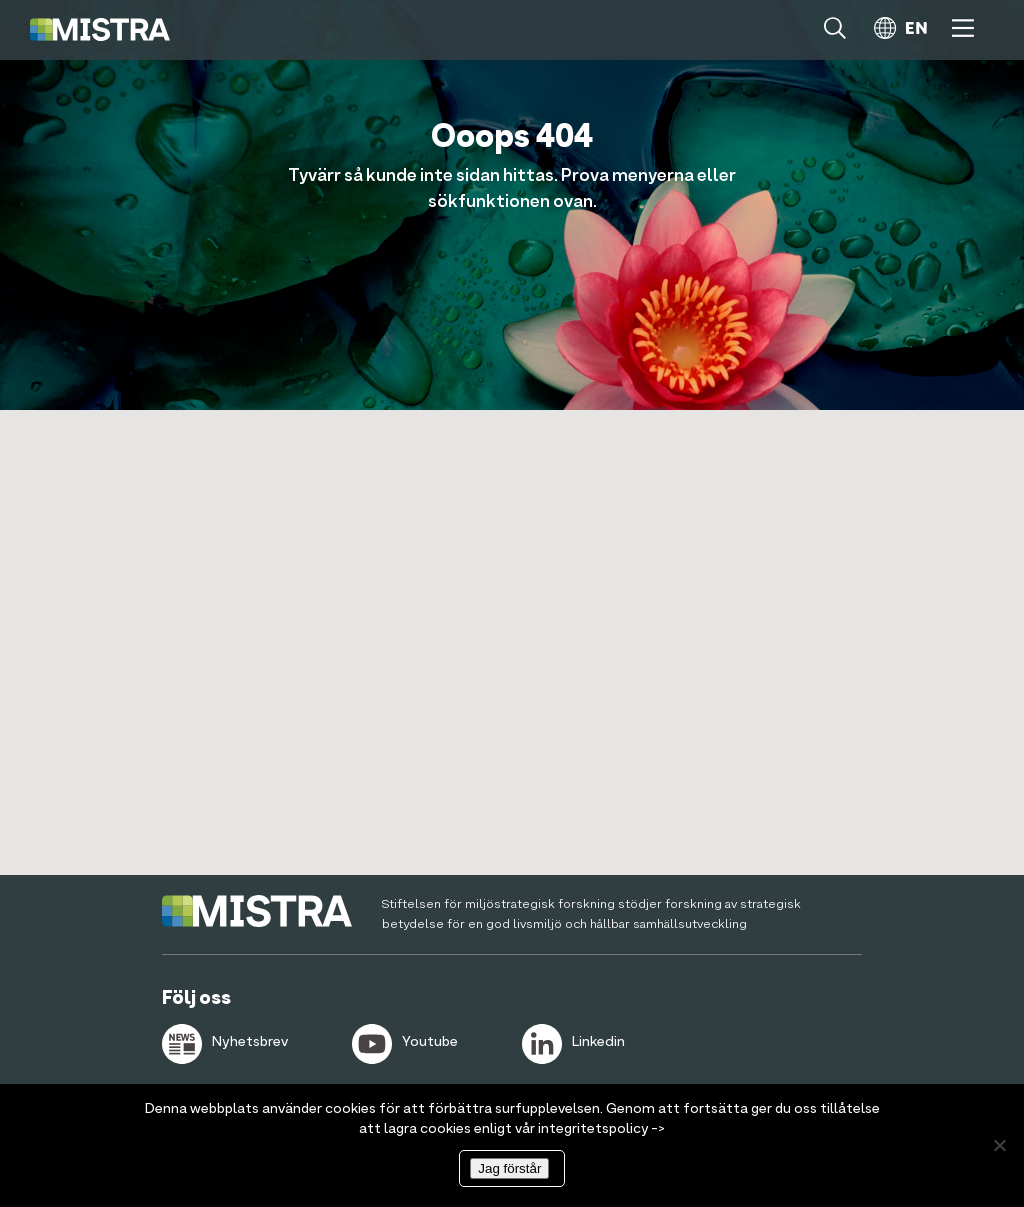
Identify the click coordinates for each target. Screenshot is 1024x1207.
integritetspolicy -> (601, 1129)
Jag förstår (509, 1168)
